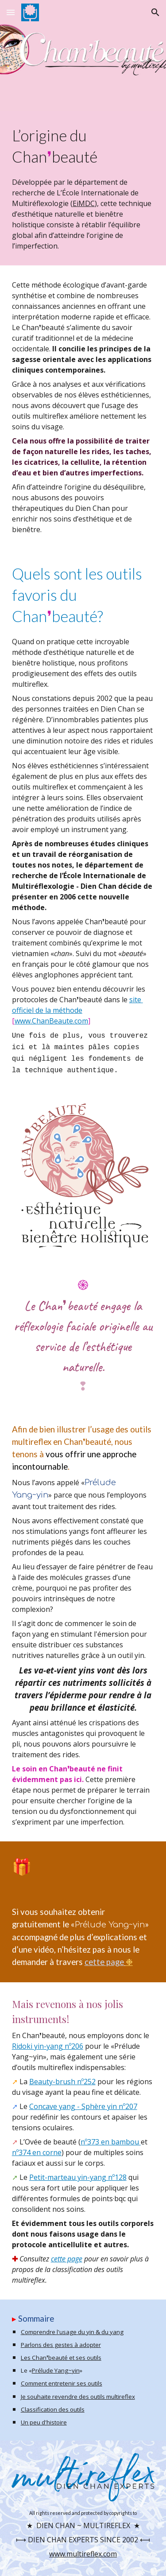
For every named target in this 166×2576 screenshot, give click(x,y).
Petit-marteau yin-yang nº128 (78, 2177)
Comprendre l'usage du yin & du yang (72, 2332)
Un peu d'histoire (44, 2422)
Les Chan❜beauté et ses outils (61, 2358)
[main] (83, 188)
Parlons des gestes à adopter (61, 2345)
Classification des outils (53, 2409)
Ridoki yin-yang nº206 (47, 2046)
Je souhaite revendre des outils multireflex (78, 2397)
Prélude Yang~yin (56, 2370)
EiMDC (84, 203)
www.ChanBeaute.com (51, 1021)
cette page (104, 1962)
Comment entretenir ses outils (61, 2383)
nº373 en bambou (111, 2142)
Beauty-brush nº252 (62, 2081)
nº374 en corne (37, 2152)
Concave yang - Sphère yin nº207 (83, 2106)
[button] (10, 12)
